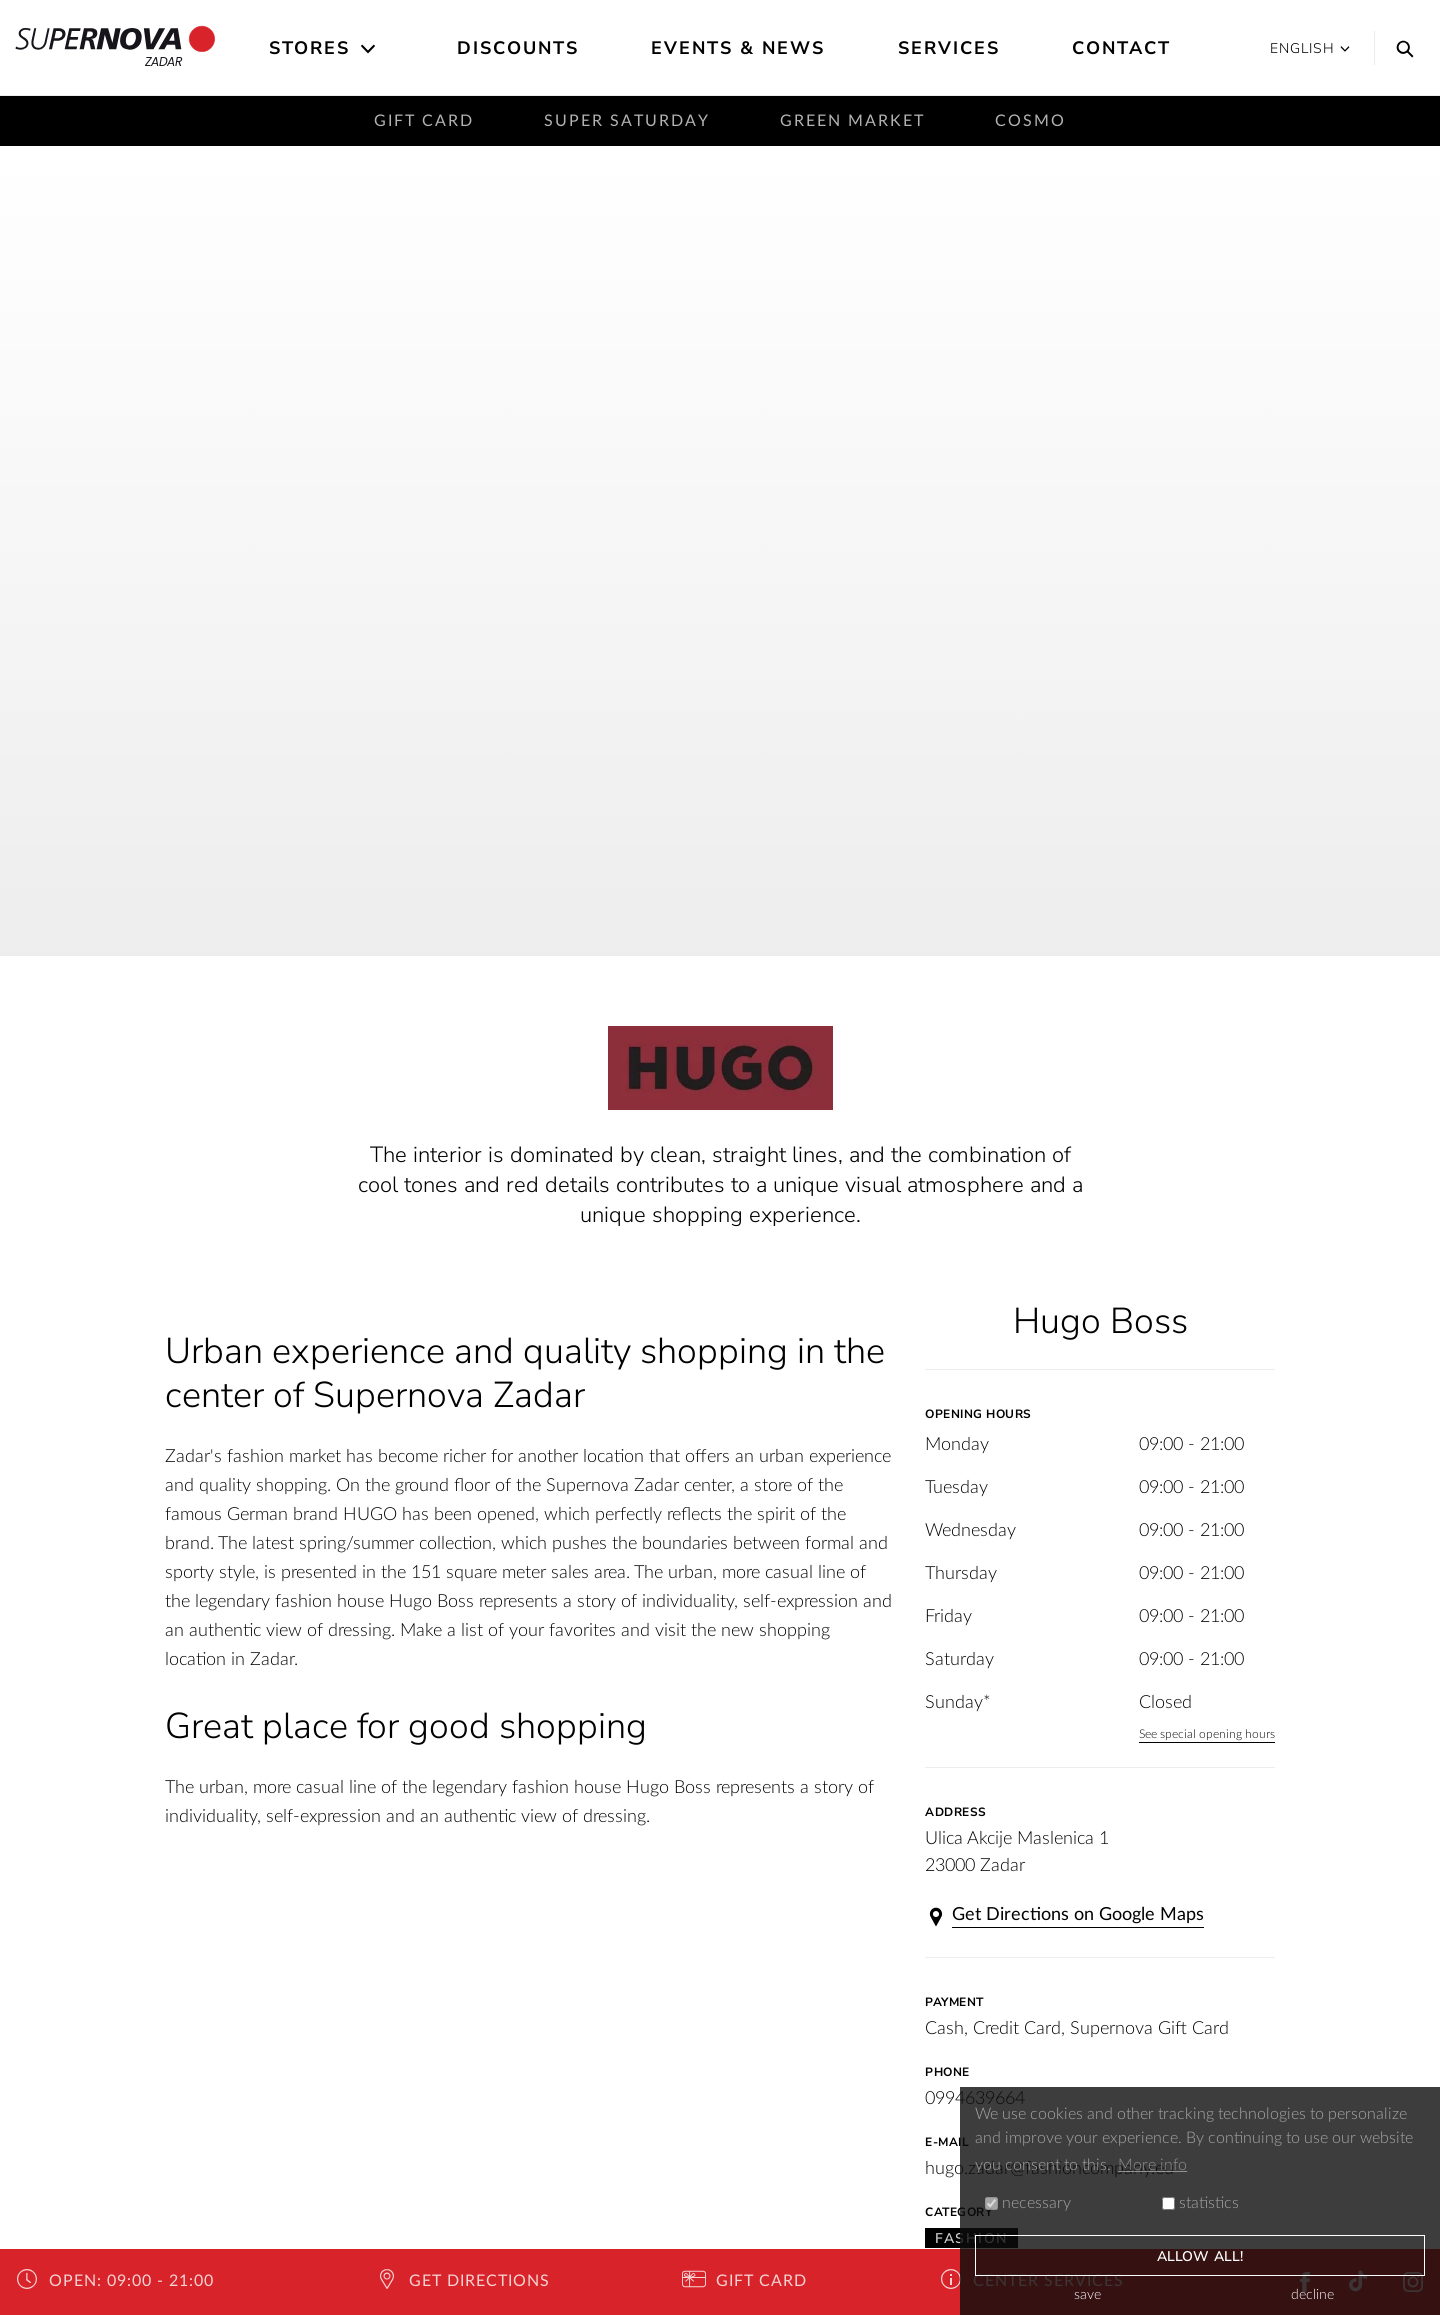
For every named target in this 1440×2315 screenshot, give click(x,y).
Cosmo (1030, 121)
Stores (309, 48)
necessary (1028, 2203)
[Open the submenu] (369, 49)
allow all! (1200, 2256)
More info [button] (1152, 2165)
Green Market (852, 121)
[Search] (1400, 48)
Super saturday (627, 121)
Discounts (518, 48)
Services (949, 48)
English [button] (1310, 48)
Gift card (424, 121)
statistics (1200, 2203)
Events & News (738, 48)
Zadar (115, 48)
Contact (1121, 48)
